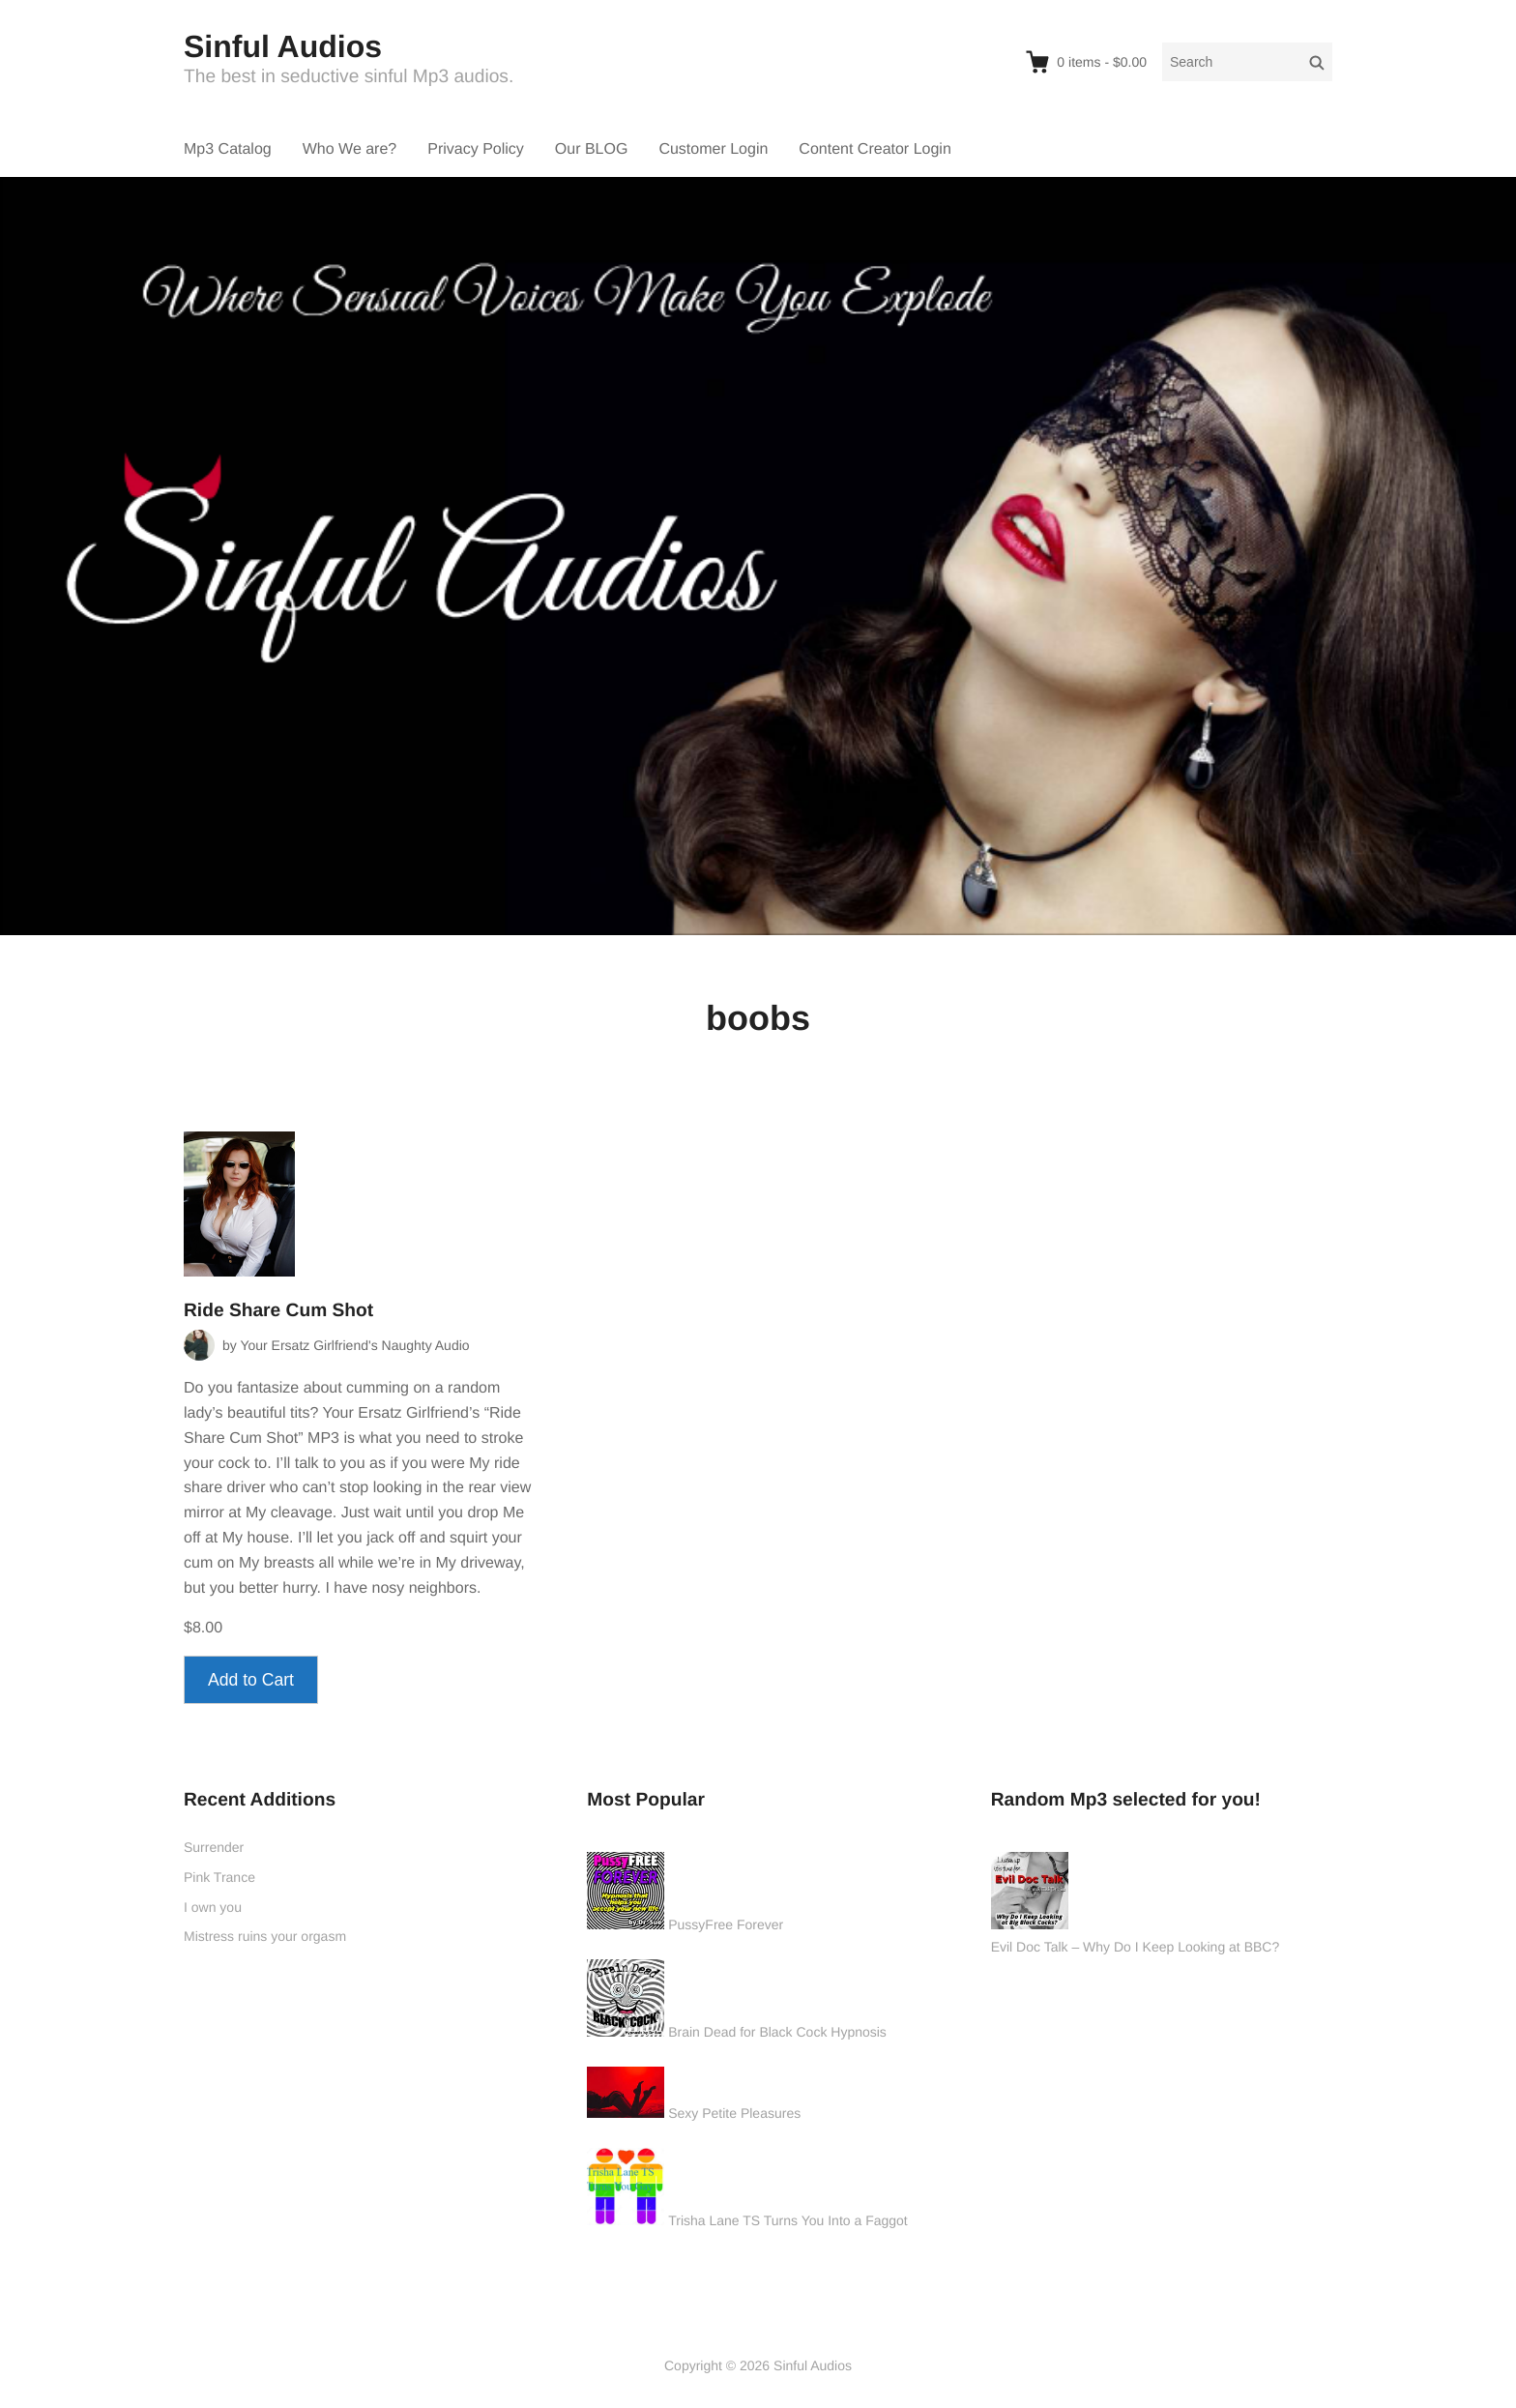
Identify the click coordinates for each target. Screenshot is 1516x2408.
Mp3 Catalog (228, 149)
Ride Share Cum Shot (278, 1311)
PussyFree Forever (725, 1924)
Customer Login (713, 149)
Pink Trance (219, 1877)
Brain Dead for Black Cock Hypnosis (777, 2032)
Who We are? (350, 149)
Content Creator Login (874, 149)
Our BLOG (591, 149)
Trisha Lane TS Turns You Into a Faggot (788, 2220)
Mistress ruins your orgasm (265, 1936)
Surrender (214, 1847)
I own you (213, 1907)
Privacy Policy (475, 149)
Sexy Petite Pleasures (734, 2113)
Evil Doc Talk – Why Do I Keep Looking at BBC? (1135, 1946)
